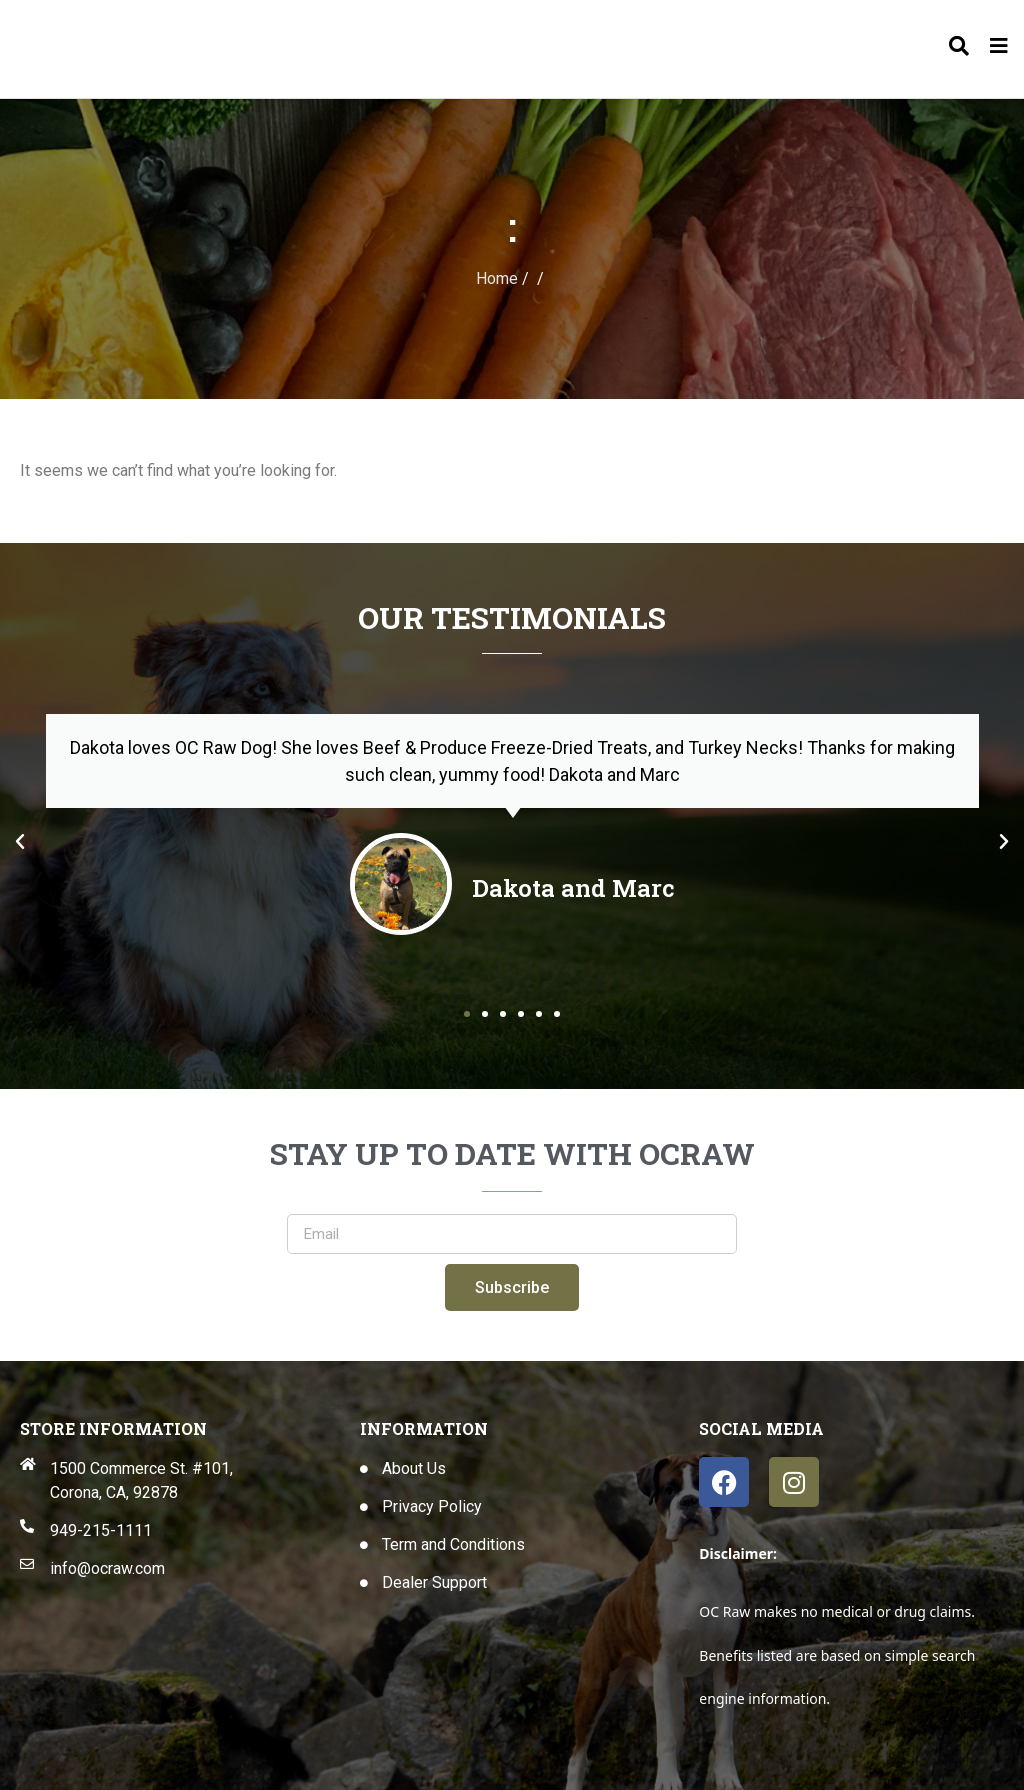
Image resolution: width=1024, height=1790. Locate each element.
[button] (20, 842)
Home (497, 278)
